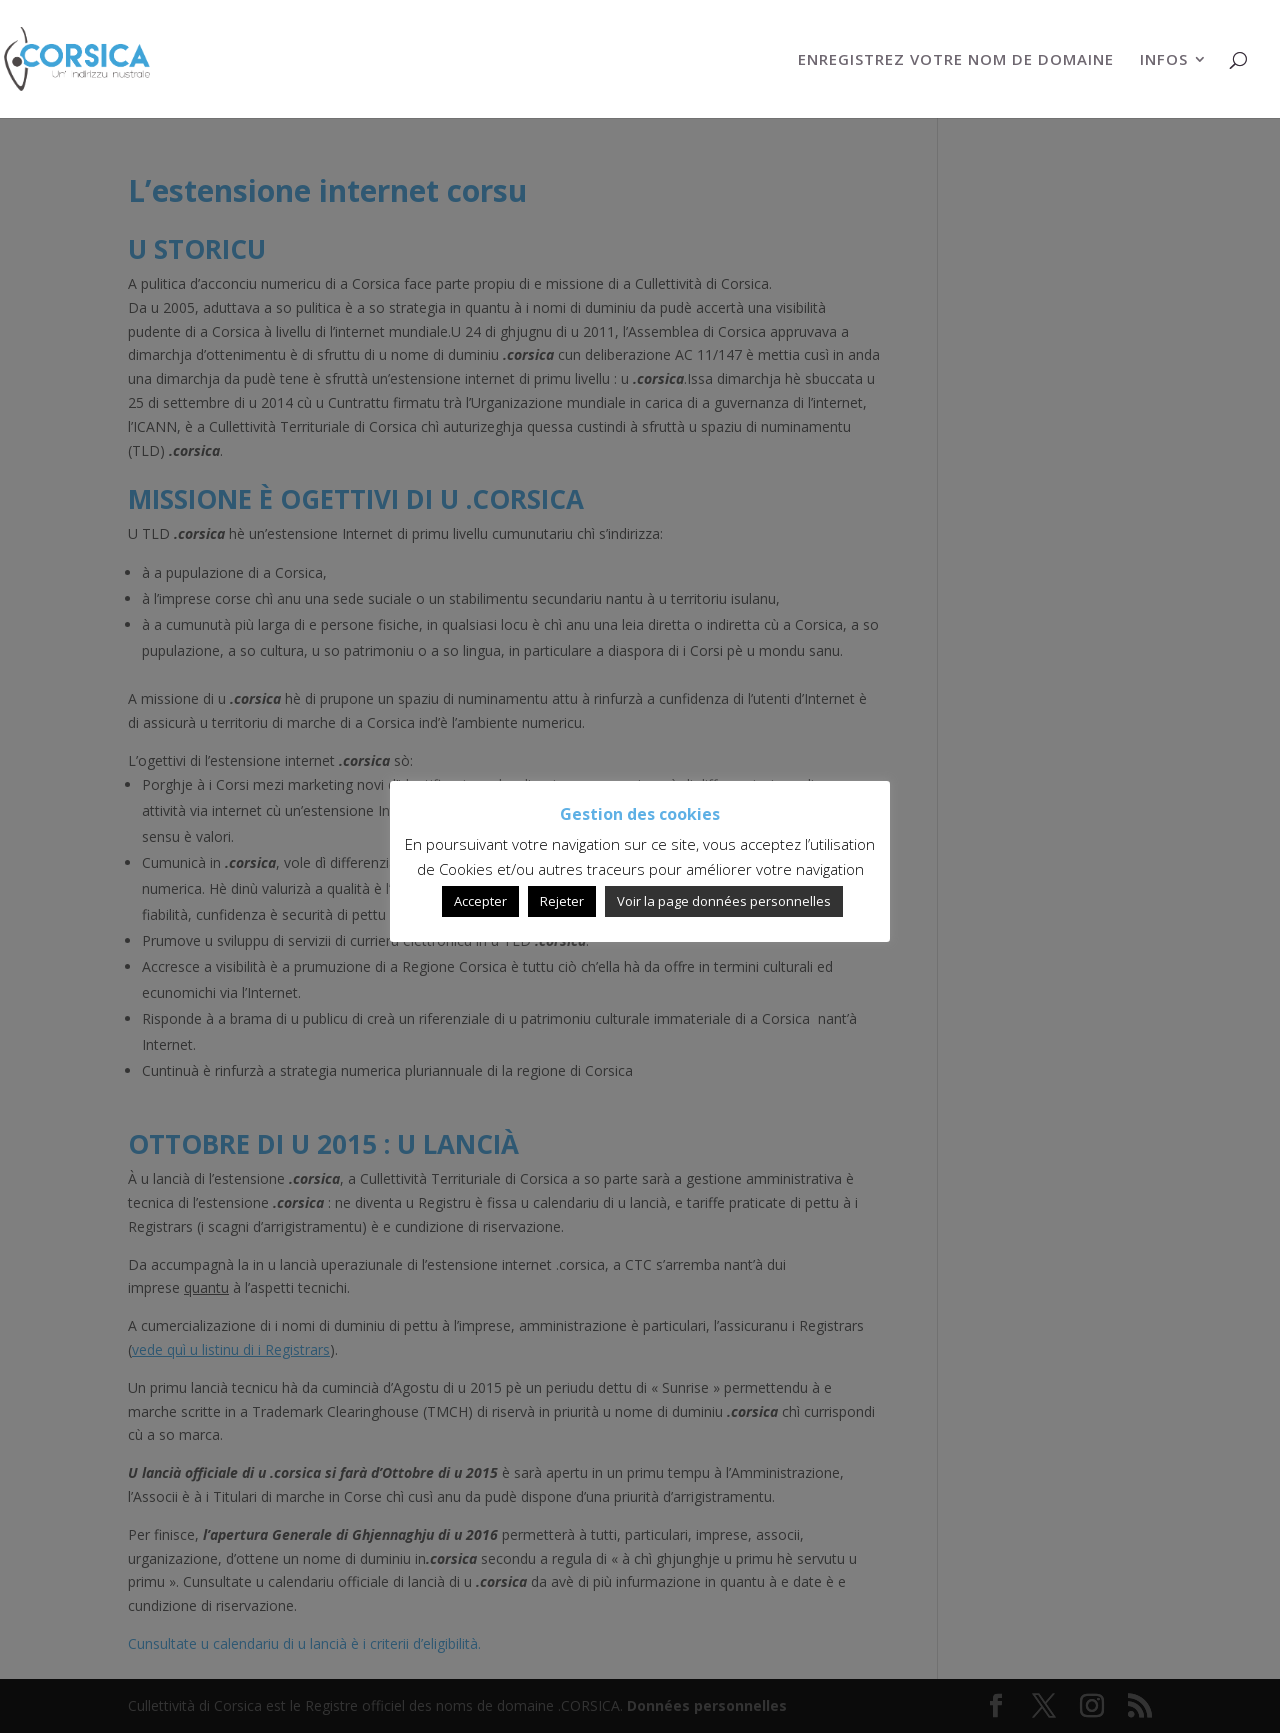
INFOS (1164, 60)
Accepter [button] (480, 901)
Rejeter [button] (562, 901)
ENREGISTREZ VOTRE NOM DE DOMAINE (956, 60)
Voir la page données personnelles (724, 901)
